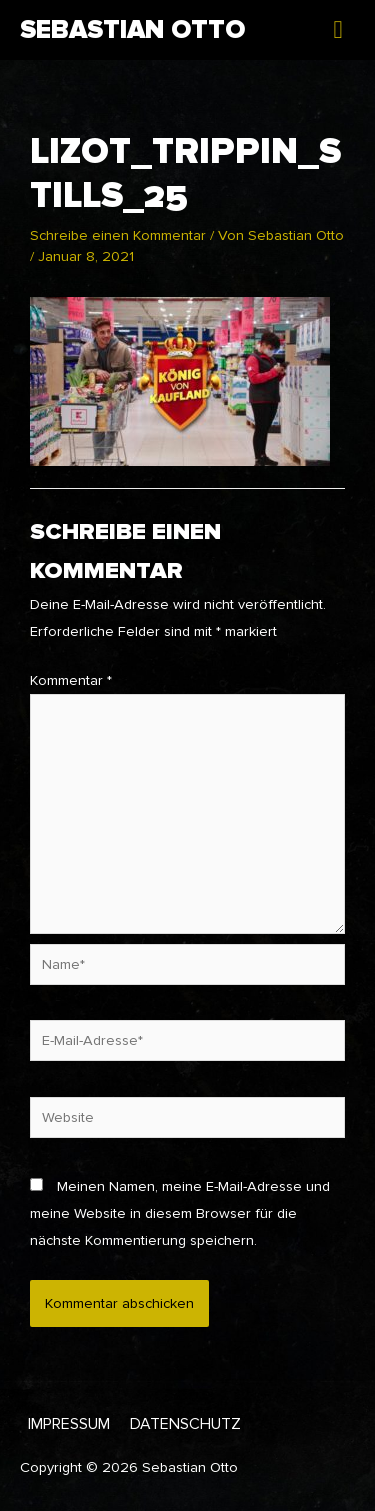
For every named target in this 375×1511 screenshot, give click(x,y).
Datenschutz (185, 1424)
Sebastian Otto (132, 30)
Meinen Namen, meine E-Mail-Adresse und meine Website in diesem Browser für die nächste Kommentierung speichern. (180, 1213)
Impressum (69, 1424)
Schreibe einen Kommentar (118, 235)
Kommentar (71, 680)
